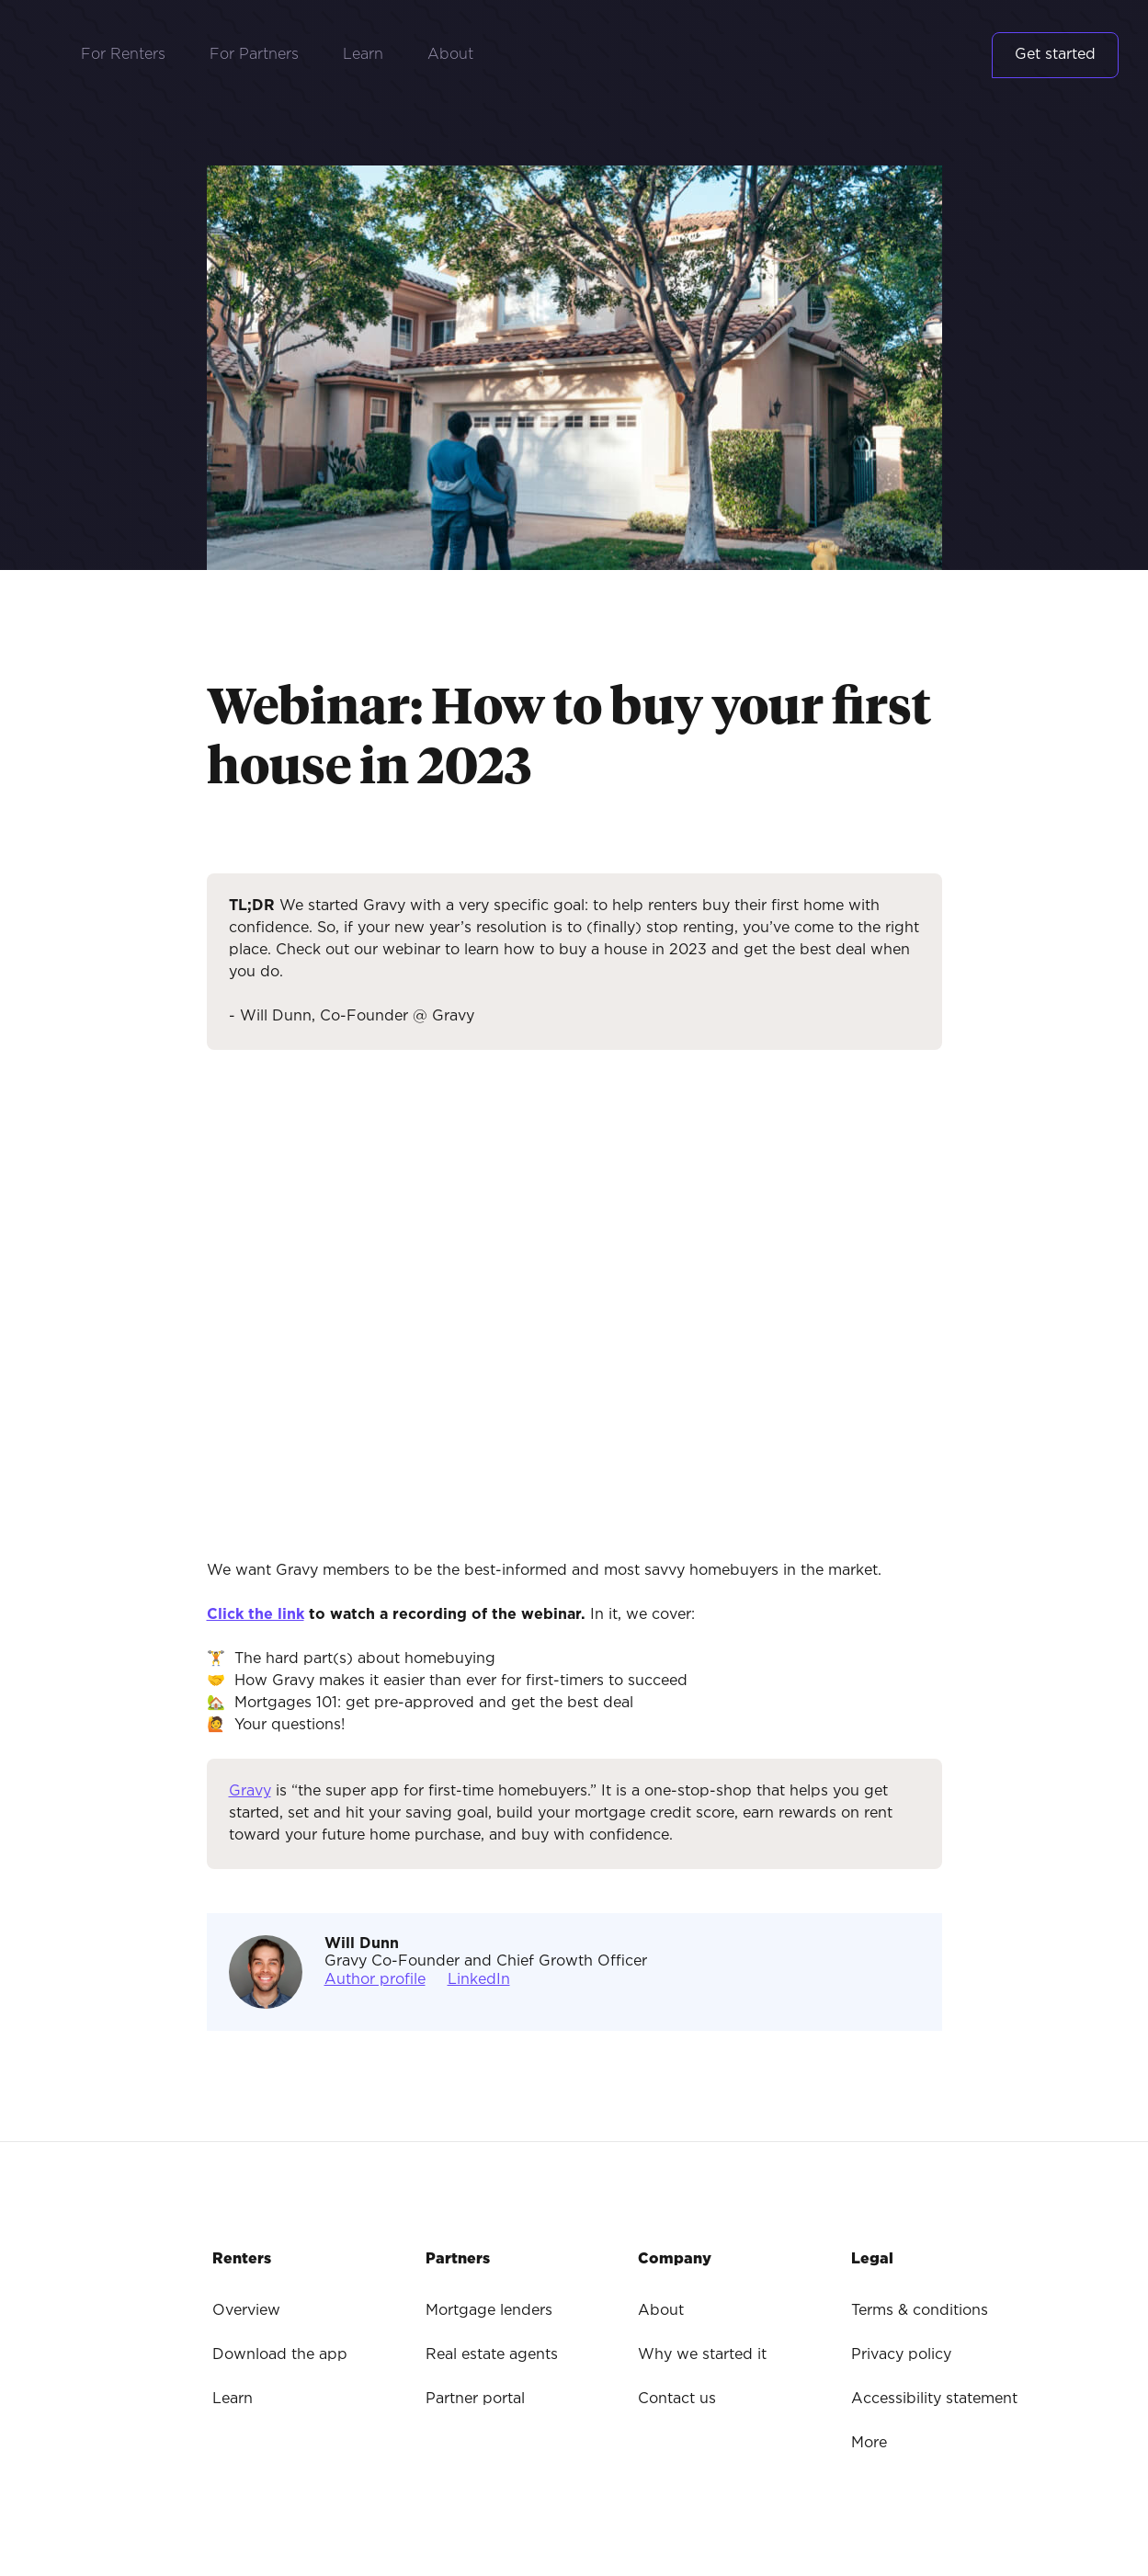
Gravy (250, 1791)
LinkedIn (479, 1980)
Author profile (375, 1980)
